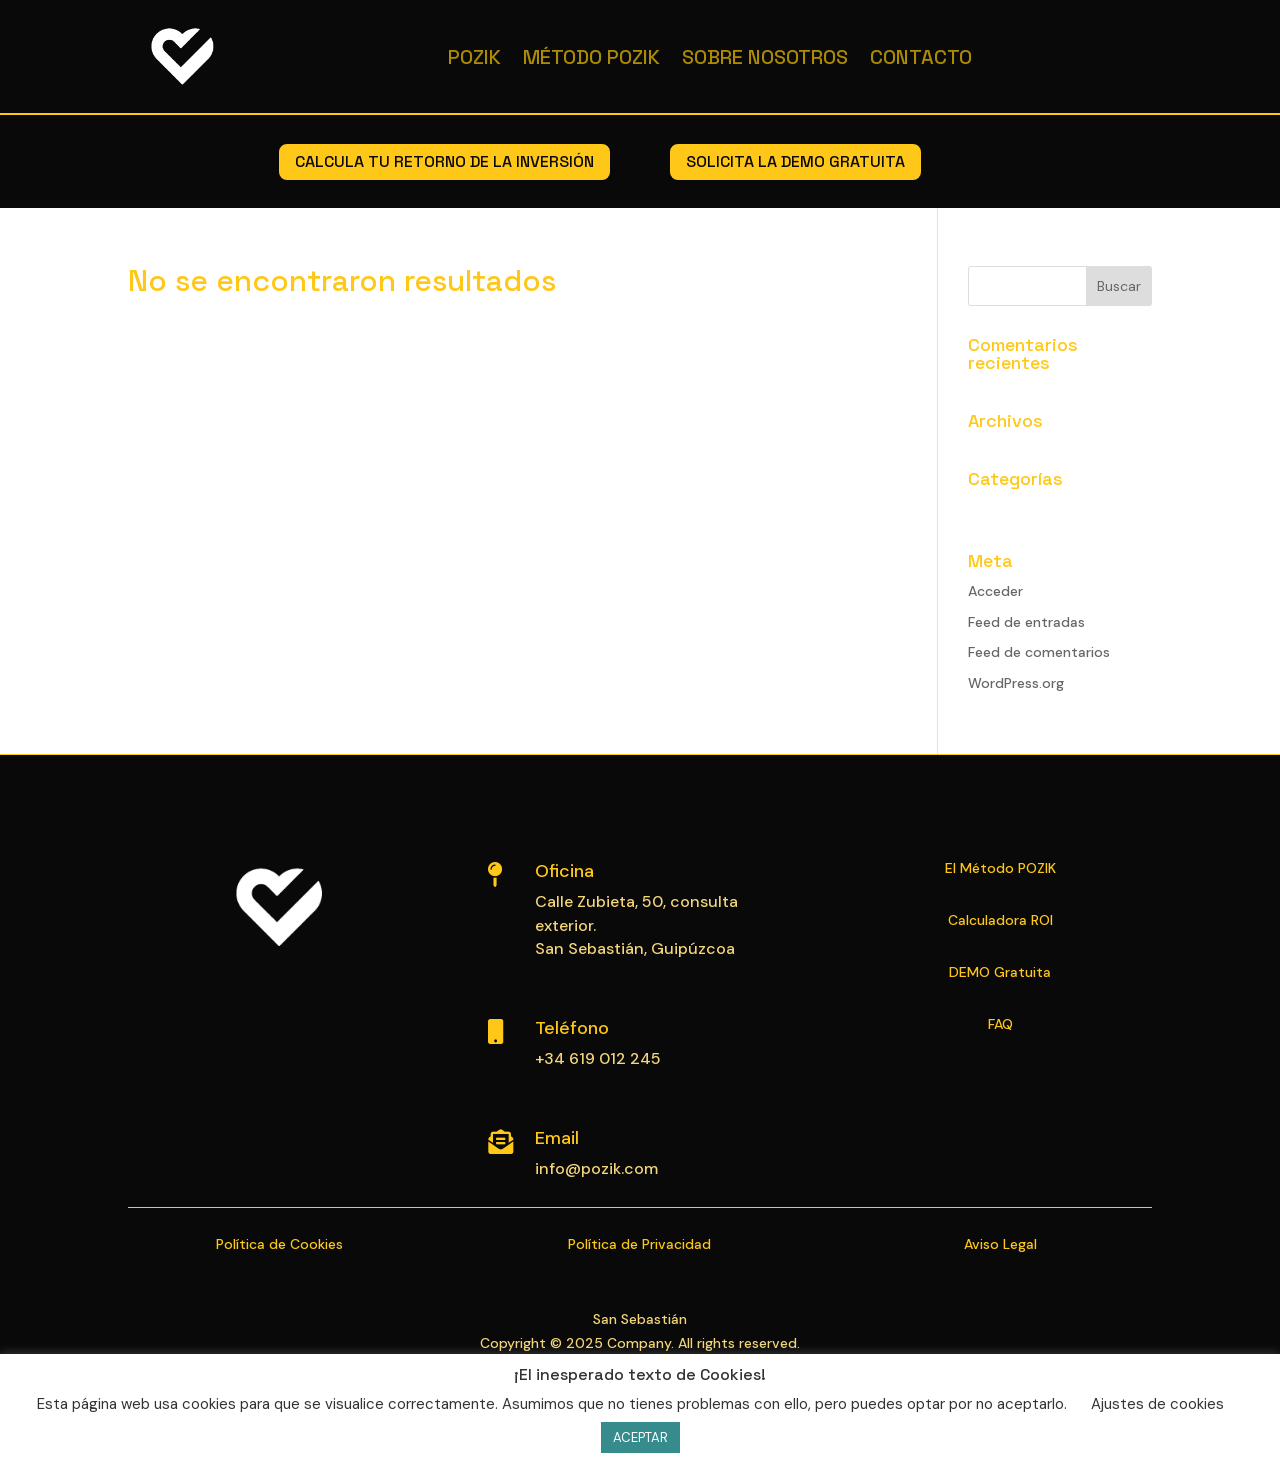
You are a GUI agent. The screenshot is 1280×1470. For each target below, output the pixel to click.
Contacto (921, 57)
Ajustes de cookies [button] (1157, 1404)
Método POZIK (591, 57)
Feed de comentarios (1039, 652)
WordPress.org (1016, 683)
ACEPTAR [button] (640, 1437)
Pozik (474, 57)
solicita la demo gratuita (795, 161)
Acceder (995, 591)
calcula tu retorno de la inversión (444, 161)
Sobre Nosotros (765, 57)
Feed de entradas (1026, 622)
